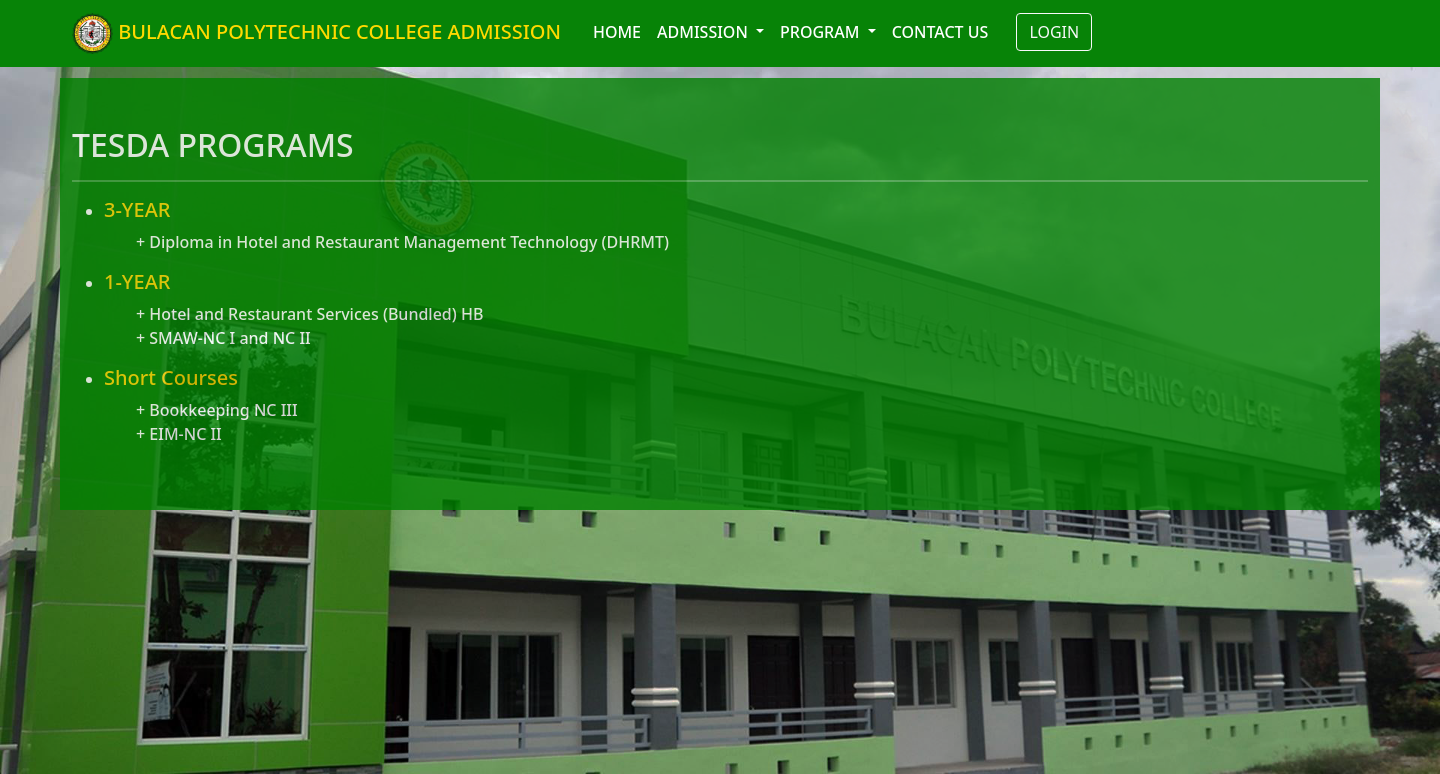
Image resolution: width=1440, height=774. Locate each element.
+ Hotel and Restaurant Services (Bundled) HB (309, 314)
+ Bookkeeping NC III (217, 410)
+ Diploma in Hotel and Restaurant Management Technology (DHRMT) (402, 242)
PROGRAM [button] (822, 32)
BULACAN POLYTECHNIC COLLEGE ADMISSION (316, 33)
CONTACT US (940, 32)
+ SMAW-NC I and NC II (223, 338)
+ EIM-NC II (179, 434)
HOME (617, 32)
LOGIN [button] (1054, 32)
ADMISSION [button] (704, 32)
